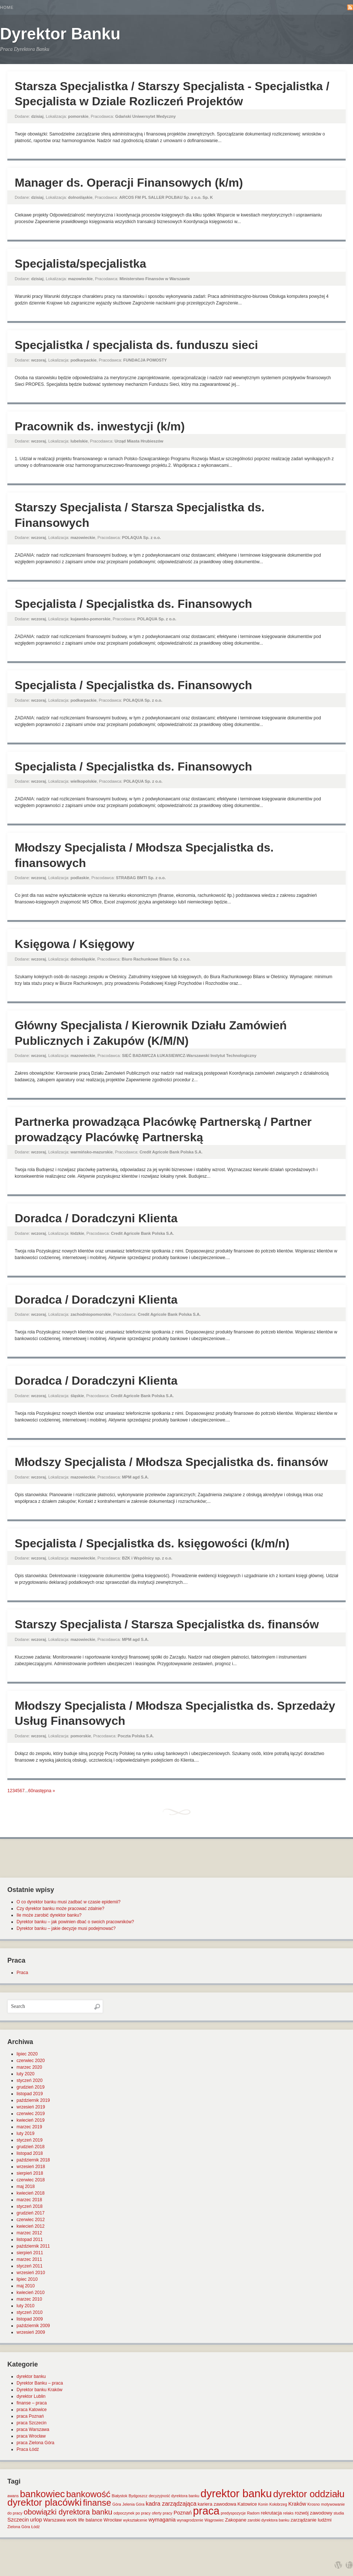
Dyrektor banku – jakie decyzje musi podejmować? (66, 1928)
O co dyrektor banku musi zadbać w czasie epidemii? (69, 1901)
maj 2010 (26, 2285)
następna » (44, 1790)
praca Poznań (30, 2416)
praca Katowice (32, 2409)
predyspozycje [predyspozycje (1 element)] (233, 2513)
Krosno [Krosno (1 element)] (313, 2504)
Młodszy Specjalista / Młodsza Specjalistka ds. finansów (171, 1462)
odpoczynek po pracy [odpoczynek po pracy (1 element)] (132, 2513)
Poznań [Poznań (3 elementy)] (183, 2513)
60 (30, 1790)
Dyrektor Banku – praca (40, 2383)
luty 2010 (26, 2305)
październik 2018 (33, 2160)
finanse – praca (32, 2403)
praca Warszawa (33, 2429)
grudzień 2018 (30, 2146)
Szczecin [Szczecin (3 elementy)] (18, 2520)
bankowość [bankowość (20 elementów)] (88, 2494)
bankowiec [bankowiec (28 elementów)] (42, 2494)
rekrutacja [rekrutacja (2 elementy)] (271, 2513)
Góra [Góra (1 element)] (117, 2504)
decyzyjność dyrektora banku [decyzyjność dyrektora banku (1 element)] (174, 2496)
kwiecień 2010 (30, 2292)
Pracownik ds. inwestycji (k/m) (100, 426)
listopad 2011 (30, 2239)
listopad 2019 (30, 2093)
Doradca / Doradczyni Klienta (96, 1218)
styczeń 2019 (30, 2140)
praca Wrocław (31, 2436)
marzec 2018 (29, 2199)
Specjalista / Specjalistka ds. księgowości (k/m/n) (152, 1543)
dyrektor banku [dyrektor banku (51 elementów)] (236, 2493)
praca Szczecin (31, 2422)
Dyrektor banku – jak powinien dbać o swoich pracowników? (75, 1921)
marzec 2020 (29, 2067)
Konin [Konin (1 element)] (263, 2504)
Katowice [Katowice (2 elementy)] (247, 2504)
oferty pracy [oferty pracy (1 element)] (162, 2513)
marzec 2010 (29, 2299)
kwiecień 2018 (30, 2193)
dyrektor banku (31, 2376)
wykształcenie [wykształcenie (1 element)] (135, 2520)
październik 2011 (33, 2246)
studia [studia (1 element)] (339, 2513)
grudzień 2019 (30, 2087)
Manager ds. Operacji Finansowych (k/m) (129, 182)
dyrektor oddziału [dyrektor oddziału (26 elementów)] (309, 2494)
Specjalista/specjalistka (80, 263)
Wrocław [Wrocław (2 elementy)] (113, 2520)
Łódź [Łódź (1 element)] (35, 2526)
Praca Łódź (28, 2449)
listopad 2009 (30, 2319)
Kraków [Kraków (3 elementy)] (297, 2504)
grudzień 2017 (30, 2213)
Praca (22, 1972)
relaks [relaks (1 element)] (288, 2513)
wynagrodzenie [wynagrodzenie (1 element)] (190, 2520)
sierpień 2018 (30, 2173)
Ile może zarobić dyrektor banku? (49, 1915)
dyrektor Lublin (31, 2396)
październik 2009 (33, 2325)
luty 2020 (26, 2073)
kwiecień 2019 (30, 2120)
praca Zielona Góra (35, 2442)
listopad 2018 (30, 2153)
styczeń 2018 (30, 2206)
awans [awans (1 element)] (13, 2496)
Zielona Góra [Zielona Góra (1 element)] (18, 2526)
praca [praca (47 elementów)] (206, 2511)
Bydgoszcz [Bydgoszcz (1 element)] (138, 2496)
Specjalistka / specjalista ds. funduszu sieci (136, 345)
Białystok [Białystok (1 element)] (120, 2496)
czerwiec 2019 (31, 2113)
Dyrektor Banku (60, 34)
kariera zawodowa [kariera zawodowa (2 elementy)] (217, 2504)
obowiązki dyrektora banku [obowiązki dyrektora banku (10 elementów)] (68, 2512)
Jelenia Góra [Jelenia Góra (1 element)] (133, 2504)
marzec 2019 (29, 2126)
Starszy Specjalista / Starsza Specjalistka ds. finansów (167, 1624)
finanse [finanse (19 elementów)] (97, 2503)
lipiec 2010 (27, 2279)
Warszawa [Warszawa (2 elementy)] (54, 2520)
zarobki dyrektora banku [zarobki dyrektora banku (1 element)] (268, 2520)
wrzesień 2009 (31, 2332)
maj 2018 (26, 2186)
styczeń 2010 (30, 2312)
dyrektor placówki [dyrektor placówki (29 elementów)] (44, 2502)
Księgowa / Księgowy (74, 944)
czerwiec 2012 (31, 2219)
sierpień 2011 (30, 2252)
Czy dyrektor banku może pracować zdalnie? (60, 1908)
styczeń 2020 (30, 2080)
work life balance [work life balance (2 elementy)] (84, 2520)
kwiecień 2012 (30, 2226)
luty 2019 (26, 2133)
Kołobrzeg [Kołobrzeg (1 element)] (278, 2504)
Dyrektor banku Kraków (40, 2389)
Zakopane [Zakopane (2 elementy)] (235, 2520)
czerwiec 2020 (31, 2060)
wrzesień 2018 (31, 2166)
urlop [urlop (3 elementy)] (36, 2520)
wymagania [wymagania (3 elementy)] (162, 2520)
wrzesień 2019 (31, 2107)
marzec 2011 (29, 2259)
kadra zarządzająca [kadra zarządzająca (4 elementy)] (171, 2504)
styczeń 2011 (30, 2266)
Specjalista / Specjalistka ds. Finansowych (133, 603)
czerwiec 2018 (31, 2179)
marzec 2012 (29, 2232)
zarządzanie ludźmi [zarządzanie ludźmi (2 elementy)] (310, 2520)
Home (7, 7)
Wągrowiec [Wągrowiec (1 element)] (214, 2520)
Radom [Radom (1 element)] (253, 2513)
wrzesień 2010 (31, 2272)
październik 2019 (33, 2100)
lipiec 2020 (27, 2054)
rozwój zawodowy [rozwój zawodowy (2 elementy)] (313, 2513)
